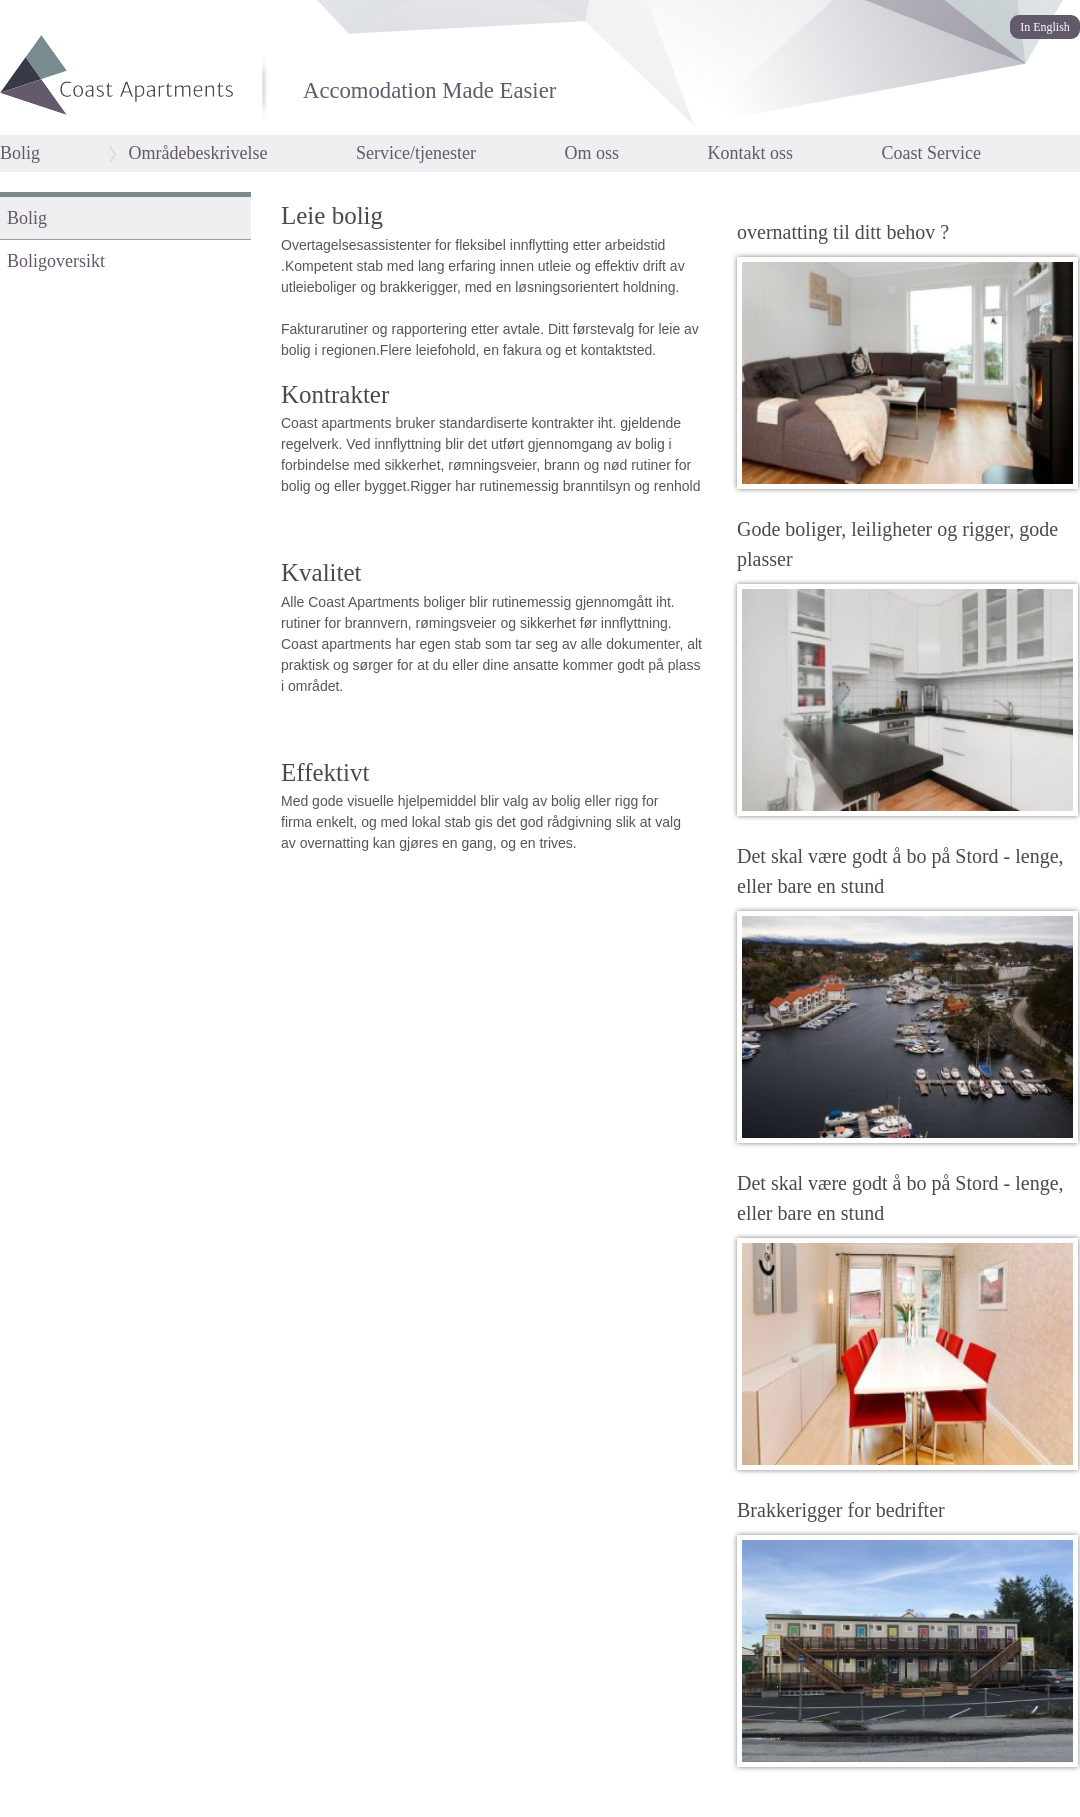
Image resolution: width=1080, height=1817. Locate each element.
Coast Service (930, 153)
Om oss (591, 153)
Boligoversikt (56, 261)
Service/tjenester (416, 153)
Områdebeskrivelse (198, 153)
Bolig (20, 153)
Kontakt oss (750, 153)
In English (1045, 27)
